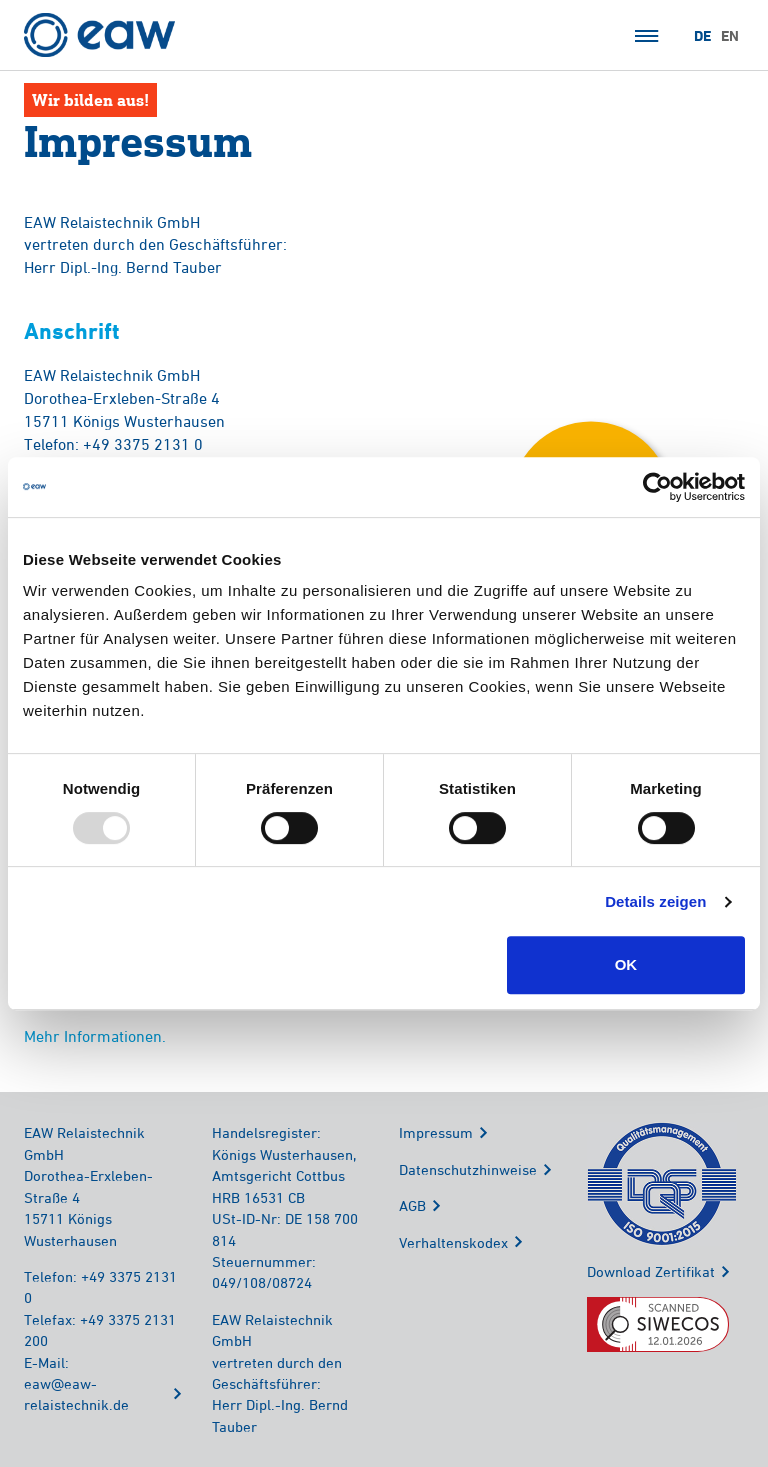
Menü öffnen (647, 36)
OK (626, 964)
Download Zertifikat (651, 1271)
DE (702, 36)
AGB (412, 1205)
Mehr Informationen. (95, 1036)
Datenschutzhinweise (468, 1169)
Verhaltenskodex (453, 1242)
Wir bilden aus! (90, 99)
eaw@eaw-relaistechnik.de (76, 1394)
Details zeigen (655, 901)
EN (730, 36)
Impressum (436, 1132)
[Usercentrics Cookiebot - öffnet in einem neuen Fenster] (657, 487)
